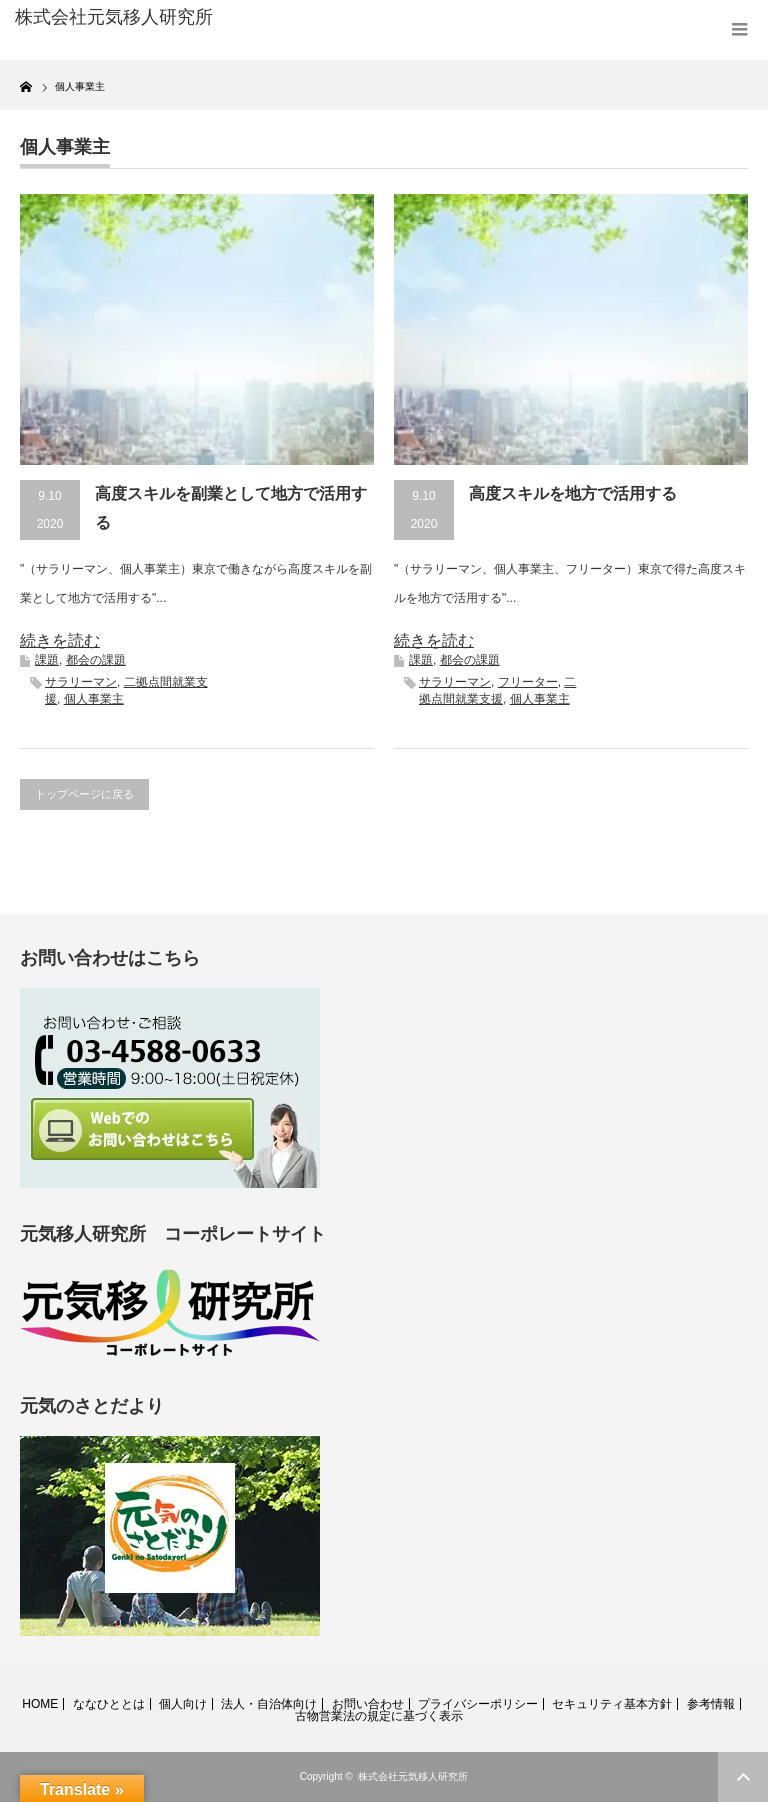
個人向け (183, 1704)
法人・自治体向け (269, 1704)
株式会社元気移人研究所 (413, 1776)
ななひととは (109, 1704)
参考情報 (711, 1704)
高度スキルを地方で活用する (573, 493)
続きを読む (60, 640)
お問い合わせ (368, 1704)
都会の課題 (96, 660)
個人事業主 (94, 699)
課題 (47, 660)
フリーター (528, 682)
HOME (40, 1704)
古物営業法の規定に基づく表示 (379, 1716)
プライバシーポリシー (478, 1704)
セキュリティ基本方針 (612, 1704)
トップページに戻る (84, 794)
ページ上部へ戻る (743, 1777)
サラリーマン (81, 682)
